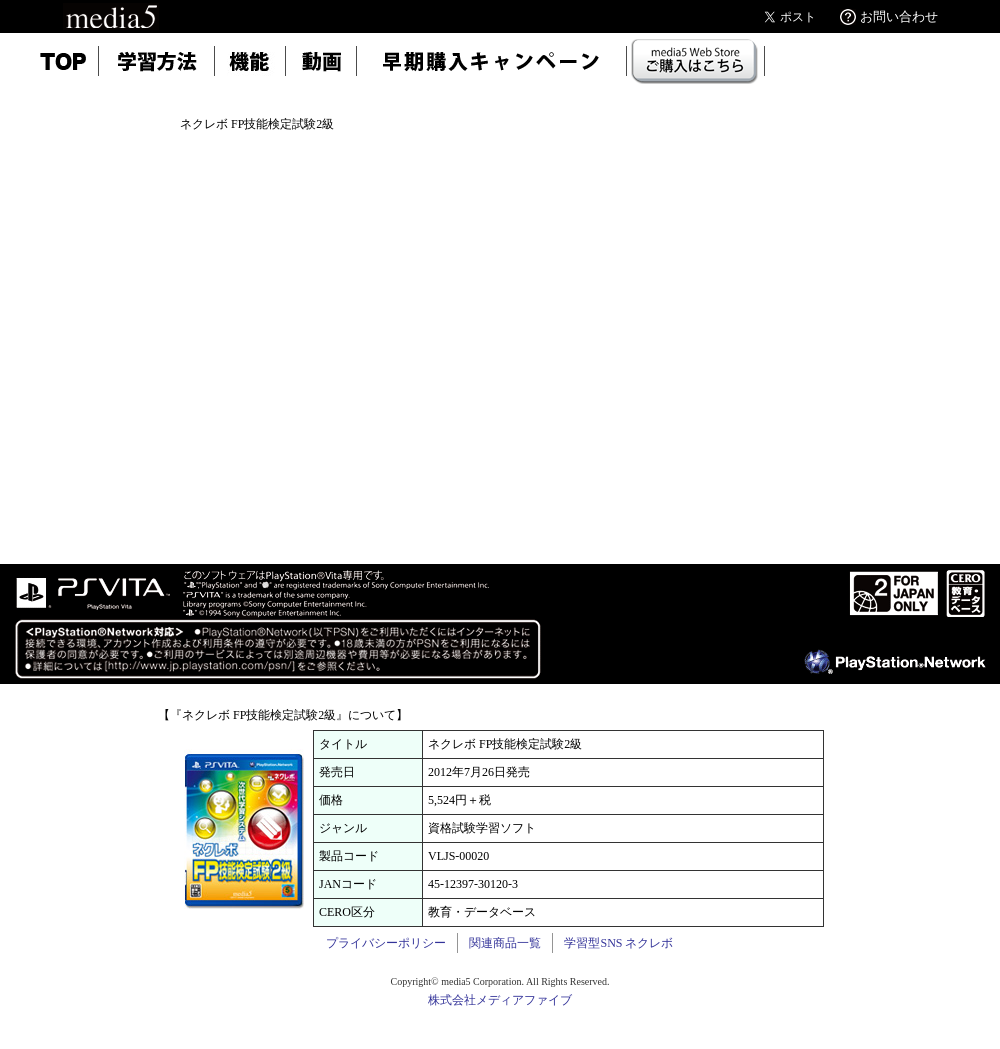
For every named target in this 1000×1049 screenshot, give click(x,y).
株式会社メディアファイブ (500, 1000)
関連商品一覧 (505, 943)
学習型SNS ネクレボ (618, 943)
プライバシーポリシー (386, 943)
